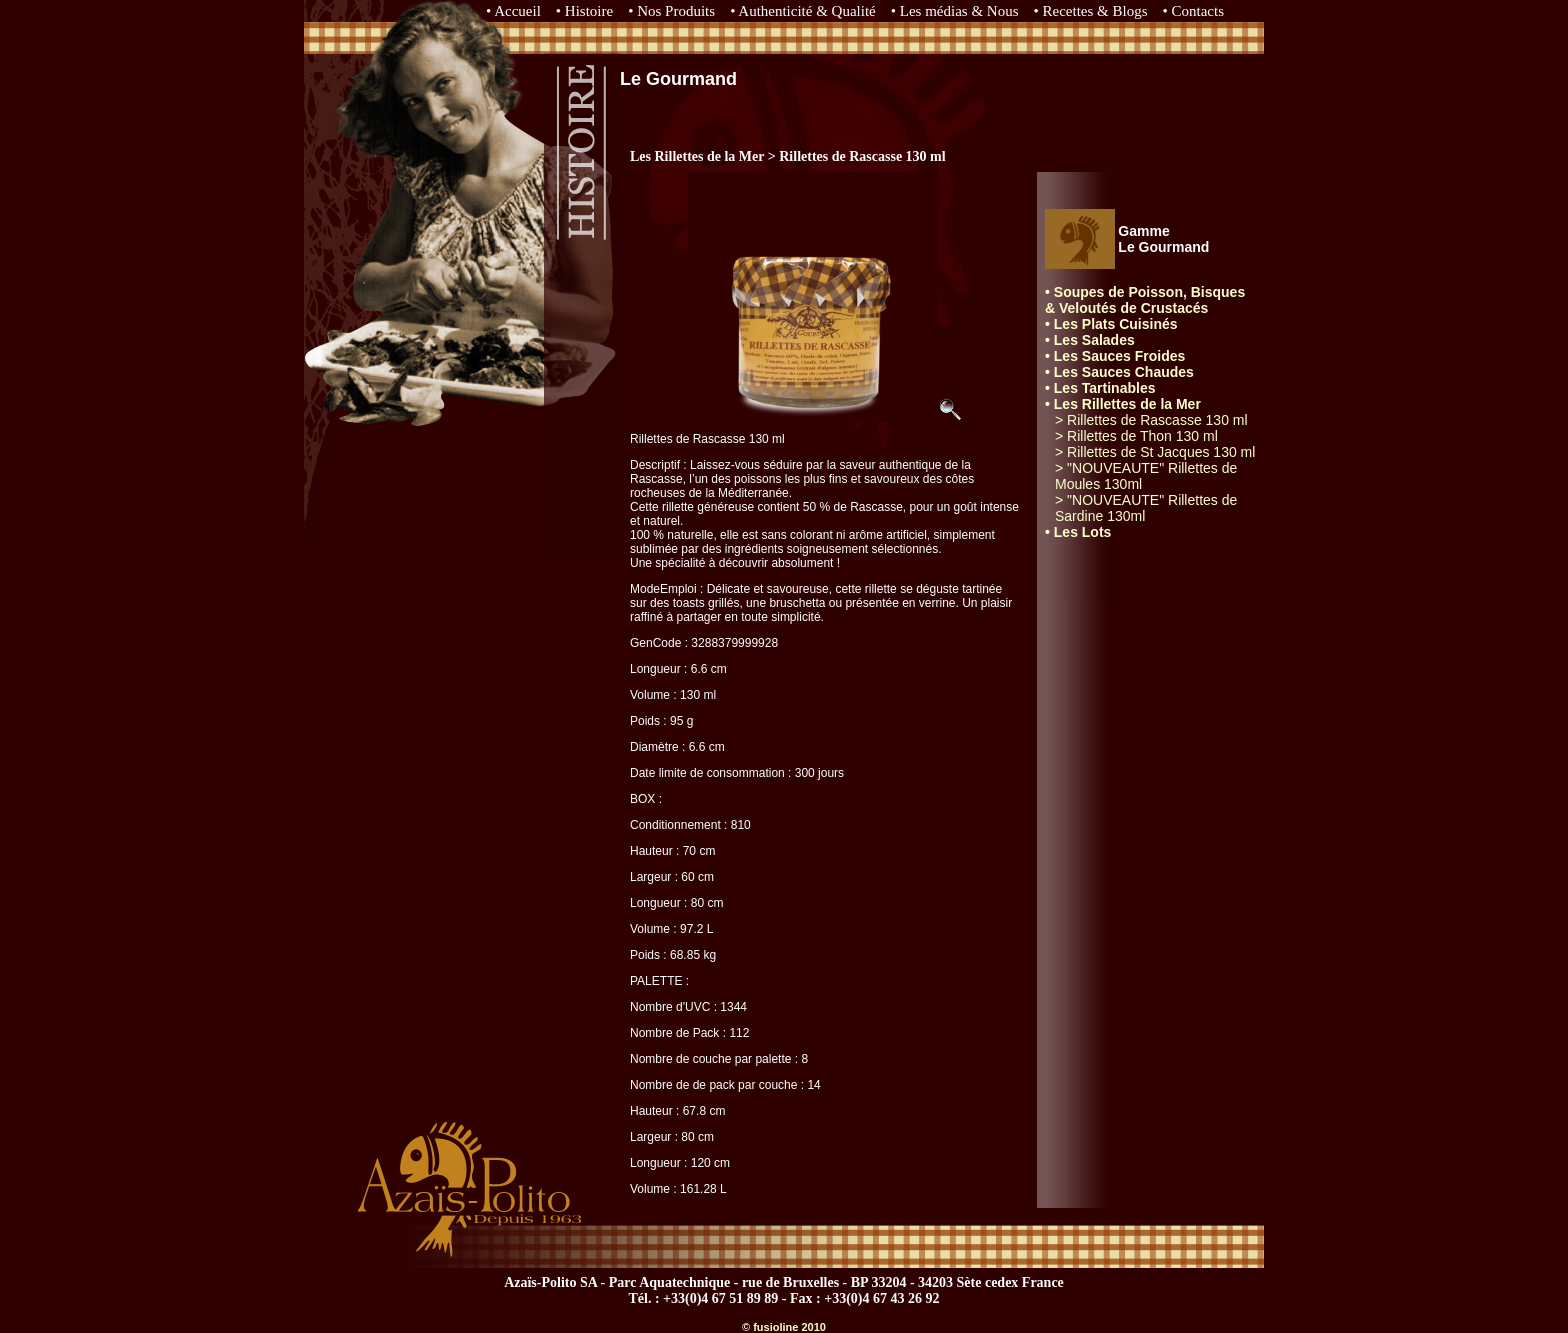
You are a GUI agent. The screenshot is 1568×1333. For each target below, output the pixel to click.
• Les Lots (1078, 532)
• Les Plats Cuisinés (1111, 324)
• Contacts (1194, 11)
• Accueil (513, 11)
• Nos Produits (671, 11)
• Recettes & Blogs (1091, 11)
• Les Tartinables (1100, 388)
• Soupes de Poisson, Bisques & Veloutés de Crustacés (1145, 300)
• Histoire (584, 11)
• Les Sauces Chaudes (1119, 372)
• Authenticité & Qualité (803, 11)
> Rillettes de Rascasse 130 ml (1151, 420)
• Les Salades (1090, 340)
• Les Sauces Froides (1115, 356)
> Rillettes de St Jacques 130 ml (1155, 452)
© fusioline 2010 (784, 1327)
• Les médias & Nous (955, 11)
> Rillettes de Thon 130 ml (1136, 436)
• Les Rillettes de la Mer (1123, 404)
